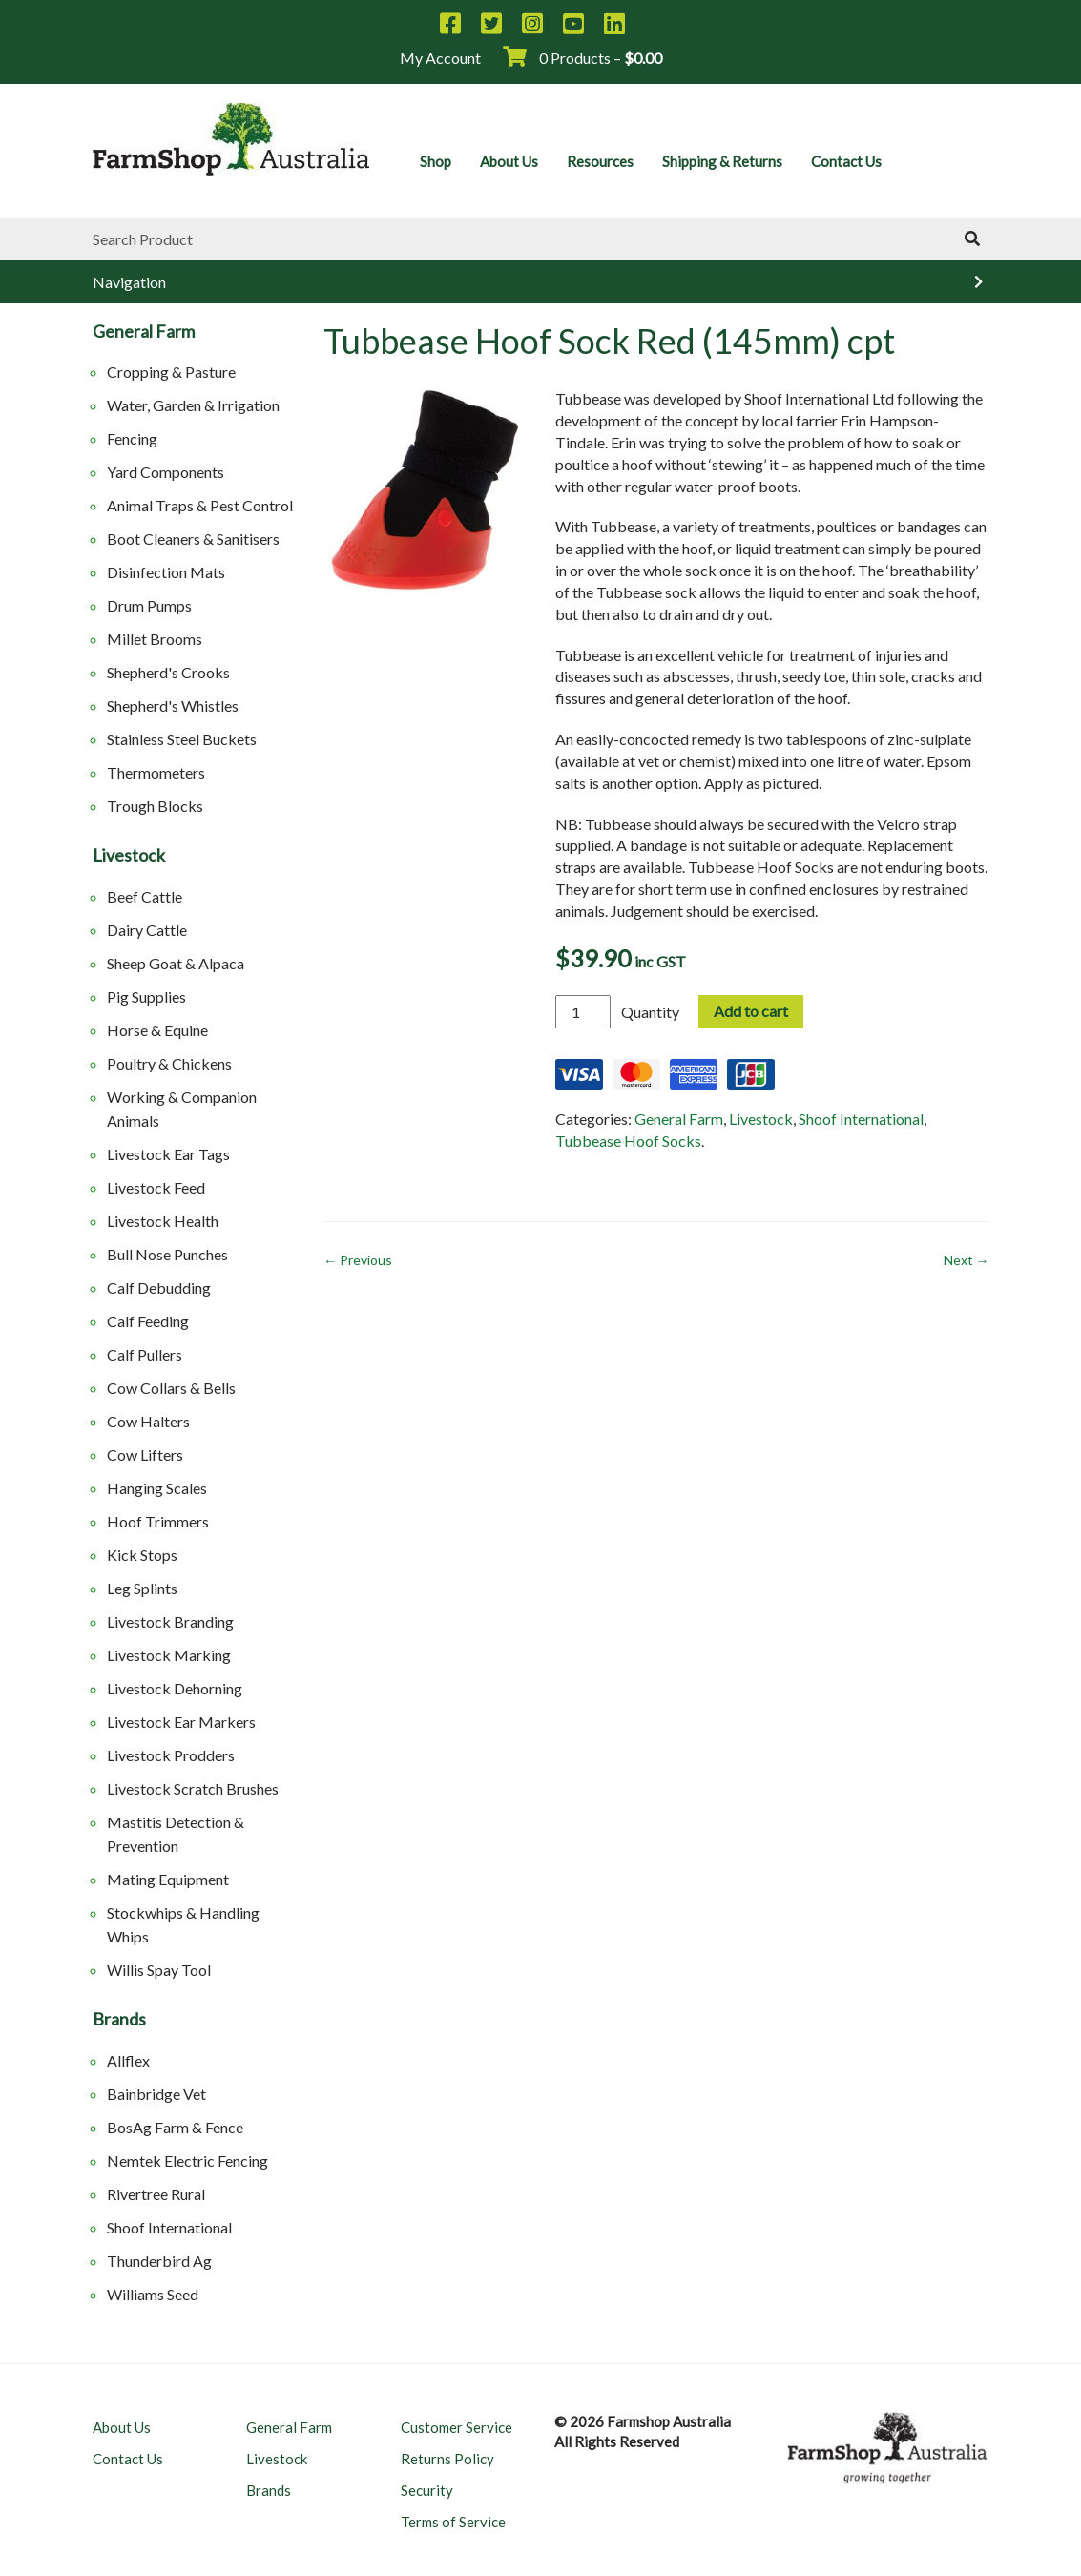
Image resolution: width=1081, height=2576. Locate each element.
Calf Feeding (148, 1321)
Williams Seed (152, 2294)
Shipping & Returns (722, 161)
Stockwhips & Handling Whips (183, 1924)
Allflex (128, 2060)
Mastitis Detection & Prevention (175, 1834)
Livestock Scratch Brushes (193, 1788)
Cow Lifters (145, 1454)
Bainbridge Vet (156, 2094)
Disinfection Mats (166, 572)
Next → (966, 1260)
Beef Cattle (144, 896)
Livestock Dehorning (174, 1688)
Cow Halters (148, 1421)
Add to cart (751, 1011)
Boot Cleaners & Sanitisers (193, 539)
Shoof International (169, 2227)
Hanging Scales (157, 1488)
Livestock (129, 855)
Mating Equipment (168, 1879)
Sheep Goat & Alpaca (175, 963)
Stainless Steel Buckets (182, 739)
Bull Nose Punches (167, 1254)
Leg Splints (142, 1588)
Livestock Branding (170, 1621)
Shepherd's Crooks (168, 672)
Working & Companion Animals (182, 1109)
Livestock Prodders (171, 1755)
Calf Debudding (159, 1287)
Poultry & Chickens (169, 1063)
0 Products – (582, 58)
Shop (435, 161)
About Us (509, 161)
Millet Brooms (154, 639)
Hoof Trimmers (158, 1521)
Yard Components (165, 472)
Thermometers (156, 772)
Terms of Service (453, 2521)
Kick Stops (142, 1555)
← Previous (357, 1260)
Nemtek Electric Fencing (187, 2160)
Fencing (132, 438)
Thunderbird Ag (159, 2261)
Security (427, 2490)
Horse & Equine (157, 1030)
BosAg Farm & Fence (175, 2127)
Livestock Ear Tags (168, 1154)
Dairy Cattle (147, 930)
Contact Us (846, 161)
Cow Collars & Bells (171, 1388)
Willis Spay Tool (159, 1970)
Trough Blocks (155, 806)
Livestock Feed (156, 1187)
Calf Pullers (144, 1354)
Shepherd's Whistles (173, 705)
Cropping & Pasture (171, 372)
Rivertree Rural (156, 2194)
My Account (440, 58)
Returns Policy (447, 2458)
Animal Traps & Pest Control (200, 505)
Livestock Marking (169, 1655)
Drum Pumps (149, 605)
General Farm (144, 332)
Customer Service (456, 2427)
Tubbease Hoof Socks (628, 1141)
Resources (600, 161)
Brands (119, 2019)
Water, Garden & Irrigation (193, 405)
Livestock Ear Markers (181, 1722)
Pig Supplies (146, 996)
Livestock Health (162, 1221)
